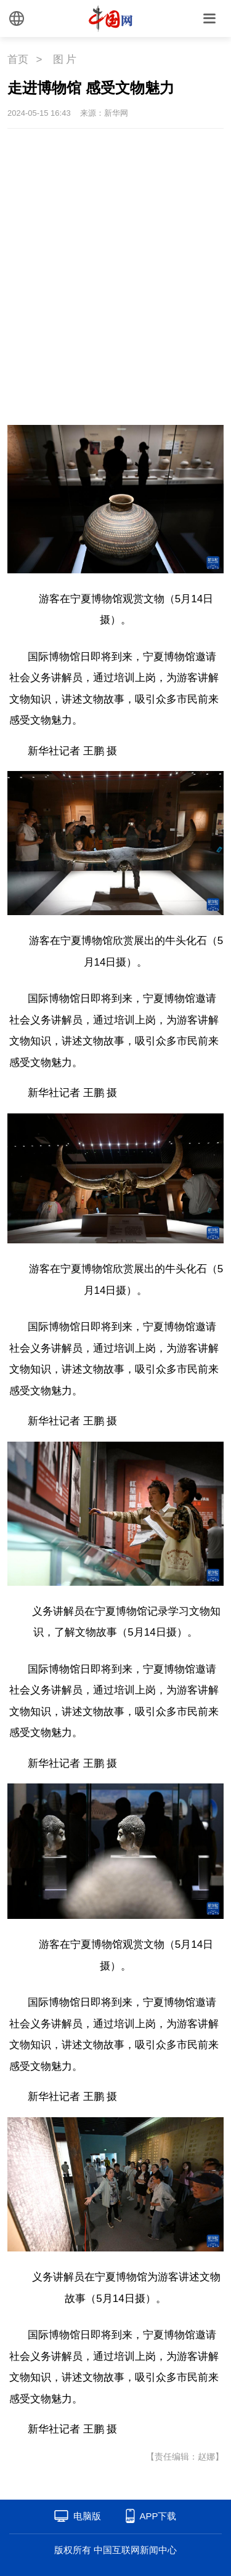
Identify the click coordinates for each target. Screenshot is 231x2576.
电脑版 (87, 2516)
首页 (17, 59)
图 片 (65, 59)
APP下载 (157, 2516)
